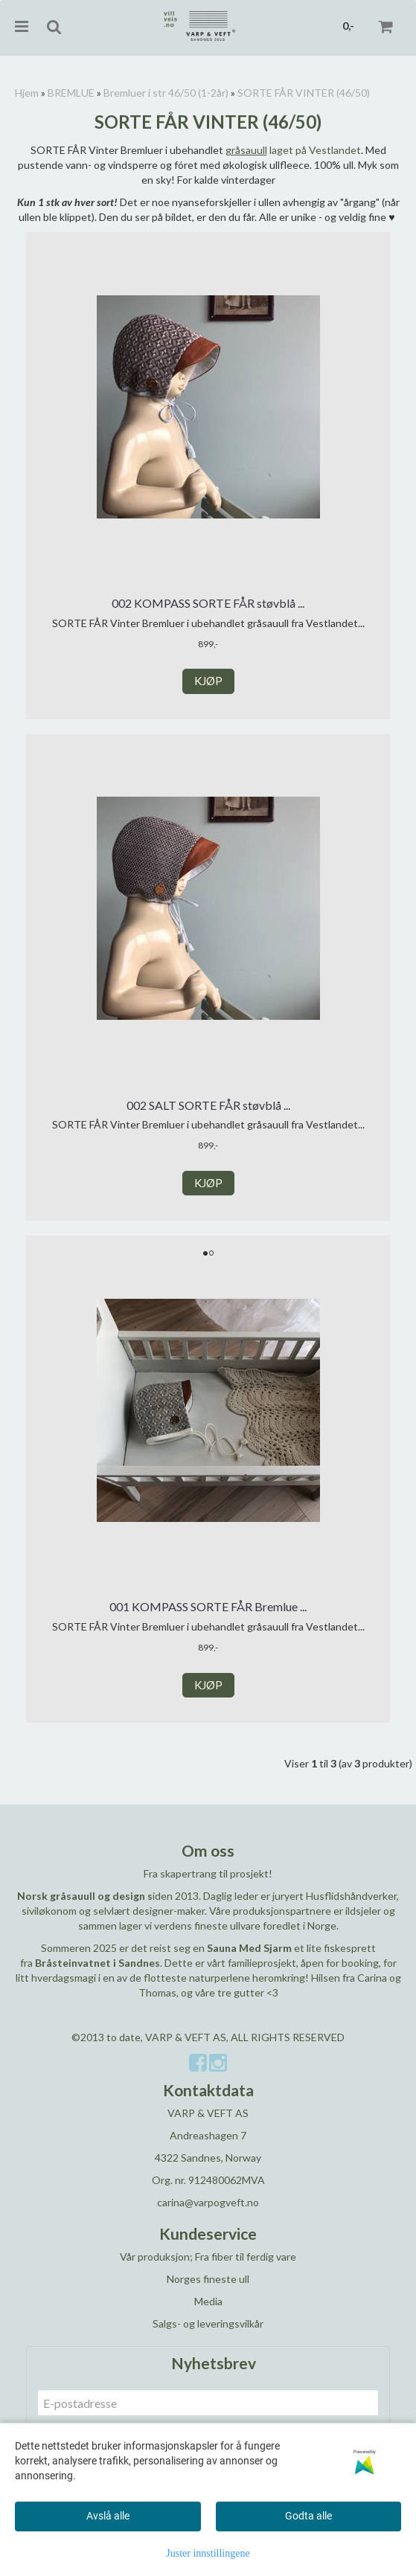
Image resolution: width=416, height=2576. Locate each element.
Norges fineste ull (208, 2279)
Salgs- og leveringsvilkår (208, 2323)
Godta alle (308, 2516)
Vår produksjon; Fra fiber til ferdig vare (208, 2256)
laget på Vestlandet (293, 150)
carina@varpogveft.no (208, 2202)
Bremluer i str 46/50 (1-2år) (165, 92)
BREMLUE (71, 92)
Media (208, 2301)
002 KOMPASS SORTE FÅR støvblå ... (208, 603)
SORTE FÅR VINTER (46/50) (303, 92)
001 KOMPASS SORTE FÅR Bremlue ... (208, 1606)
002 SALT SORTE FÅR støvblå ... (208, 1105)
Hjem (27, 92)
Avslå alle (107, 2516)
